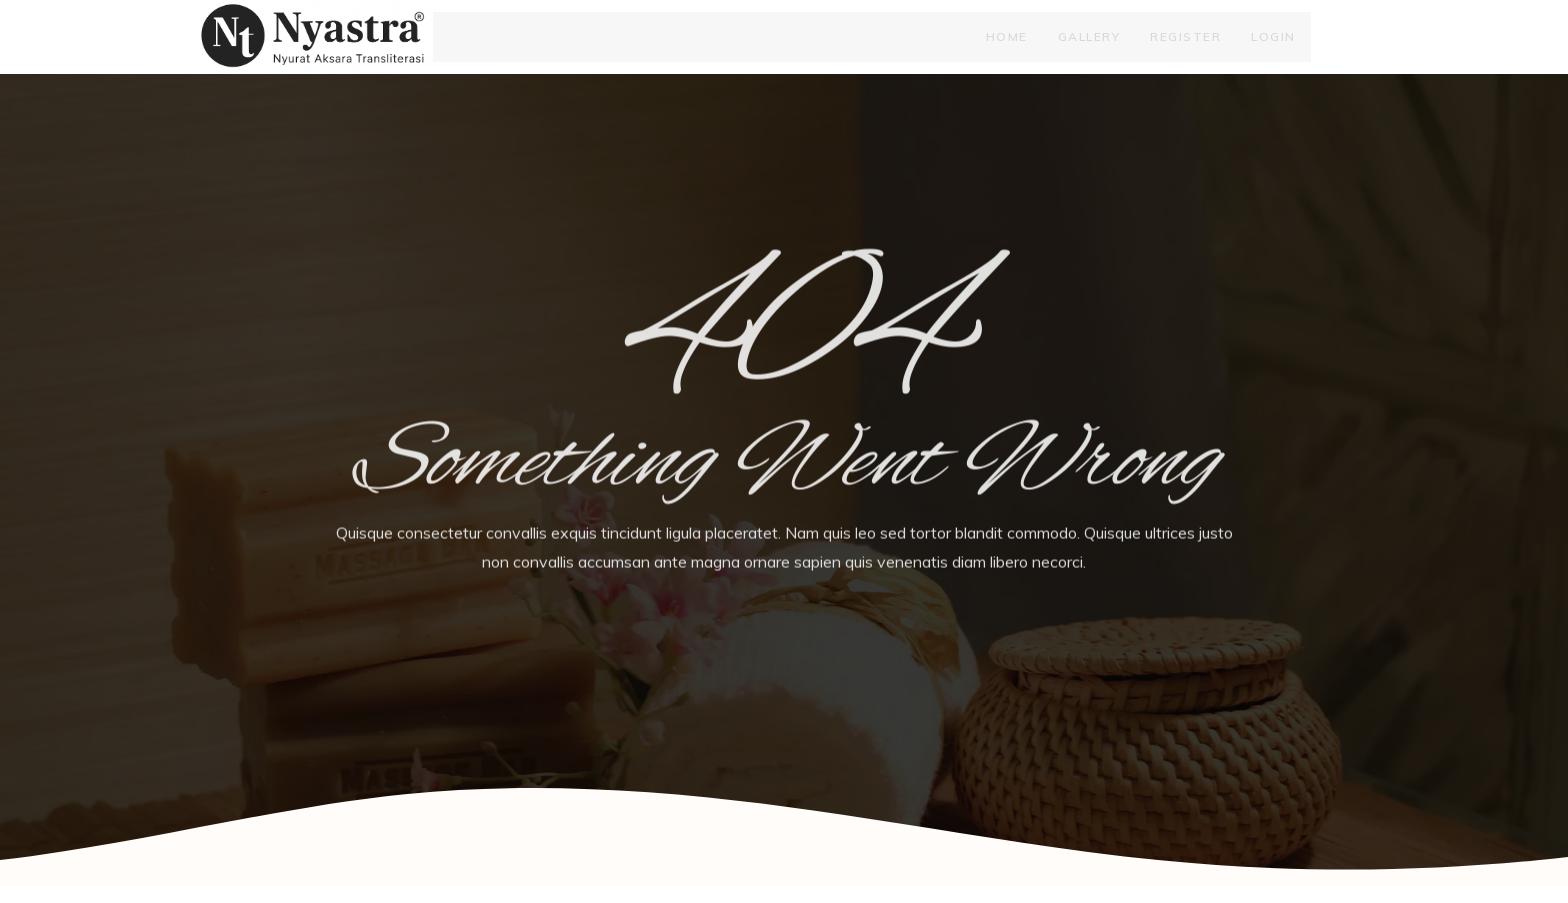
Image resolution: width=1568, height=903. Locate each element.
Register (1185, 44)
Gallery (1089, 44)
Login (1273, 44)
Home (1007, 44)
